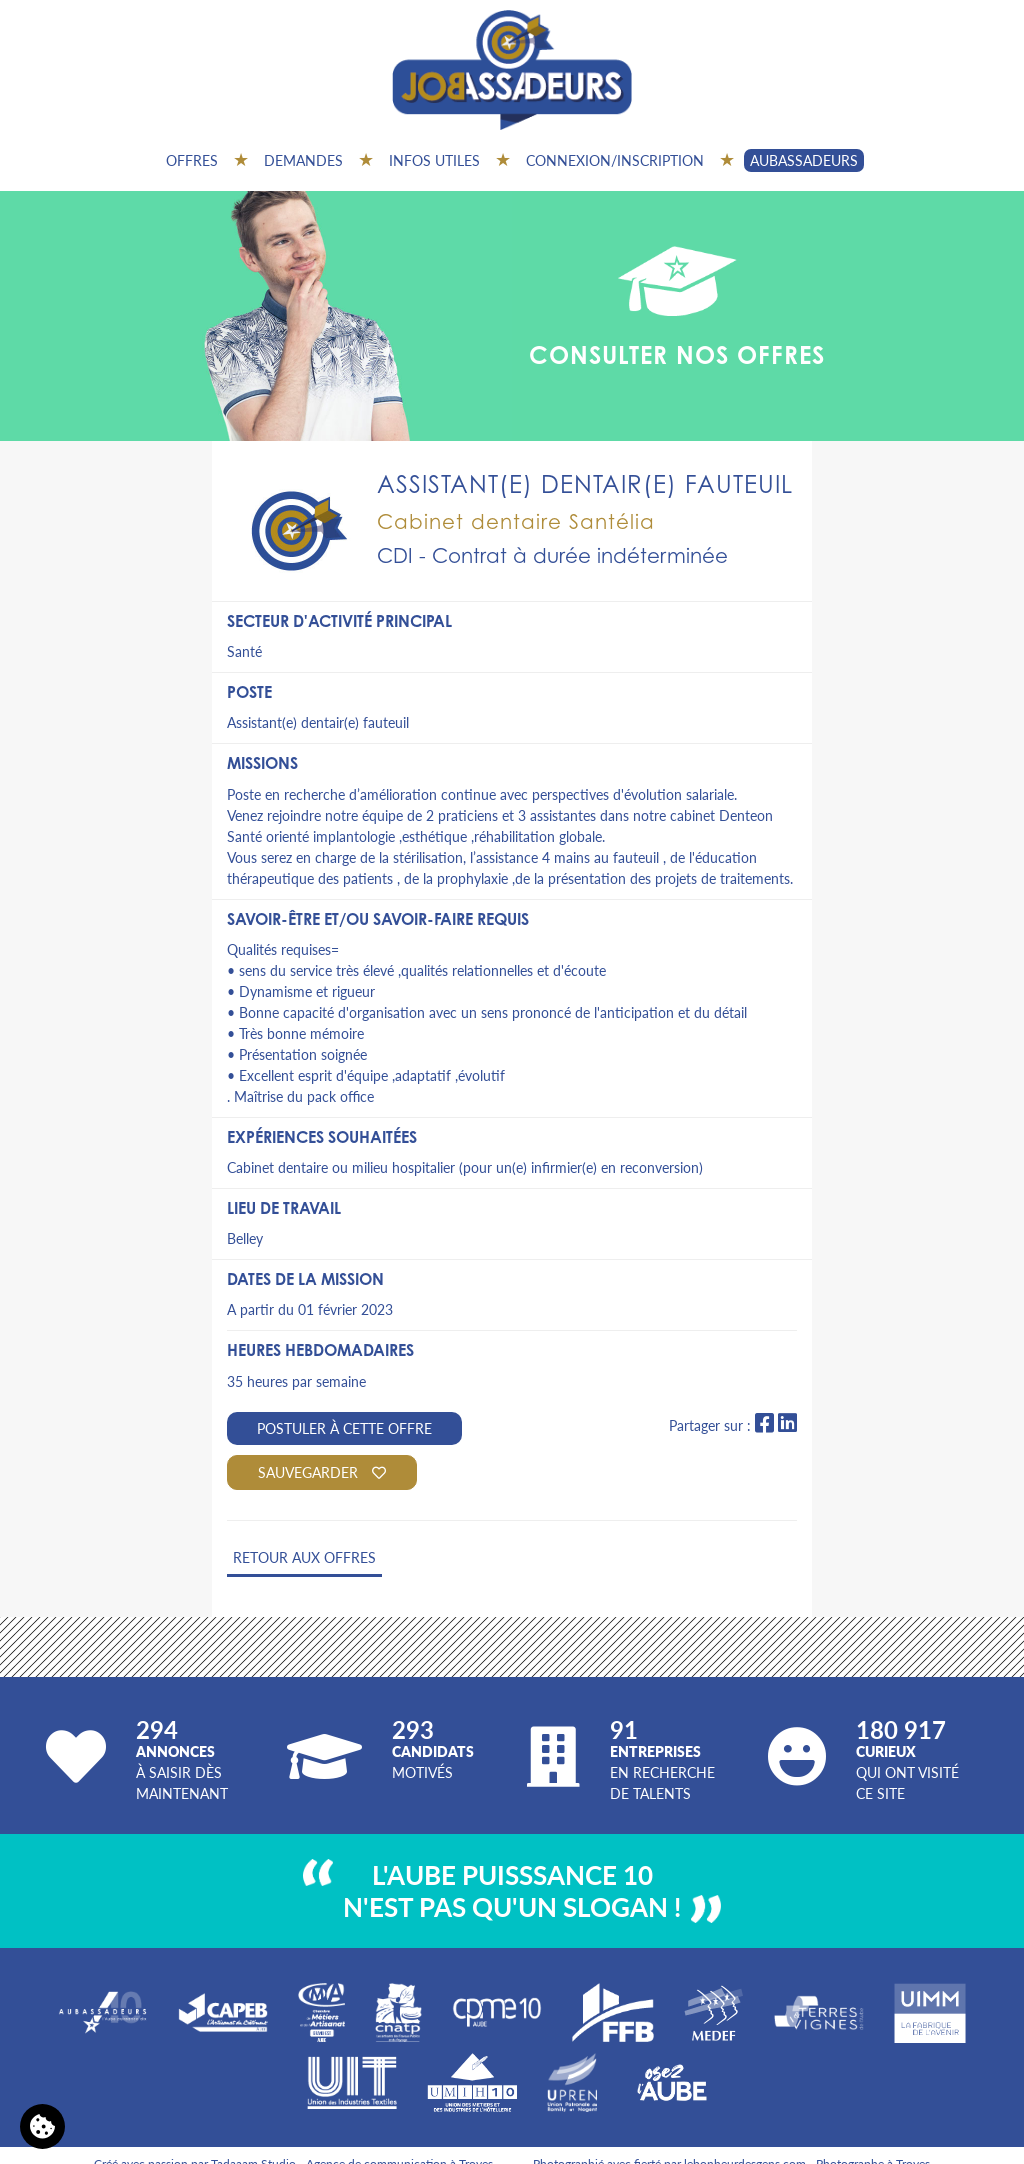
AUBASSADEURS (804, 160)
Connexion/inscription (615, 160)
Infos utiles (434, 160)
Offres (192, 160)
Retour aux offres (304, 1557)
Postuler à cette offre (344, 1428)
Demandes (303, 160)
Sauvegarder (322, 1472)
